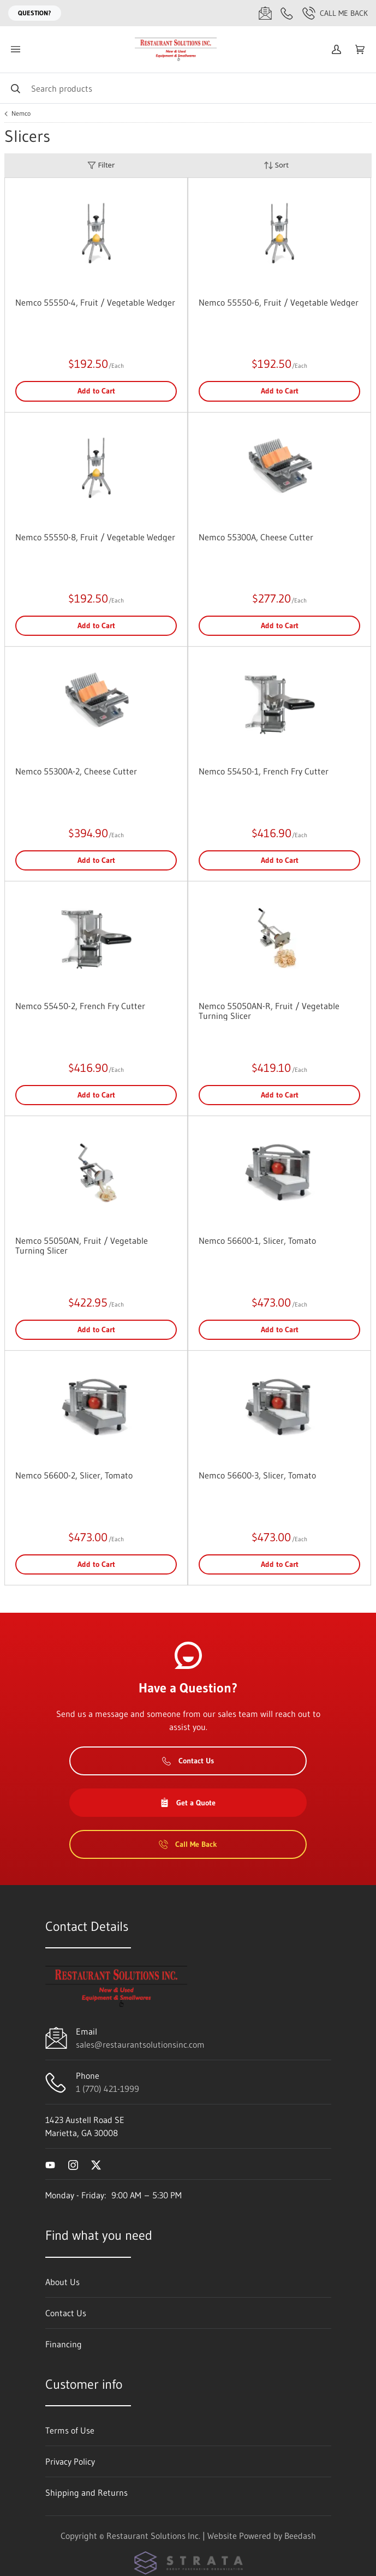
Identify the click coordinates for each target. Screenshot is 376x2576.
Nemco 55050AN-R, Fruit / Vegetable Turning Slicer (269, 1011)
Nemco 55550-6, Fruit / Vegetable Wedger (279, 302)
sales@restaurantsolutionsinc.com (140, 2044)
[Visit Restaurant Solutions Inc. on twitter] (96, 2163)
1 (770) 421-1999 (107, 2088)
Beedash (300, 2535)
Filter (101, 165)
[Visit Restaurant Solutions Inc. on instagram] (73, 2163)
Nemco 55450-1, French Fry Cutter (264, 771)
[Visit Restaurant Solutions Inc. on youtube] (50, 2163)
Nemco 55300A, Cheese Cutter (256, 537)
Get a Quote (188, 1803)
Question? (34, 13)
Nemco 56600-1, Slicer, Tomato (257, 1240)
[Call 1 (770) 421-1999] (287, 13)
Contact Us (188, 1761)
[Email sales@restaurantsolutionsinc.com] (265, 13)
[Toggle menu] (15, 49)
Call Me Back (335, 13)
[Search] (188, 88)
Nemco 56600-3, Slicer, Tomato (257, 1475)
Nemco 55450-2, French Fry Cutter (80, 1006)
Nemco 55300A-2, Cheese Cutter (76, 771)
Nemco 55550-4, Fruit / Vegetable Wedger (95, 302)
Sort (276, 165)
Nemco (21, 113)
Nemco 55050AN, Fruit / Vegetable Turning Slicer (81, 1245)
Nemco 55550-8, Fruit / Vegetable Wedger (95, 537)
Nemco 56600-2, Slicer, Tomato (74, 1475)
